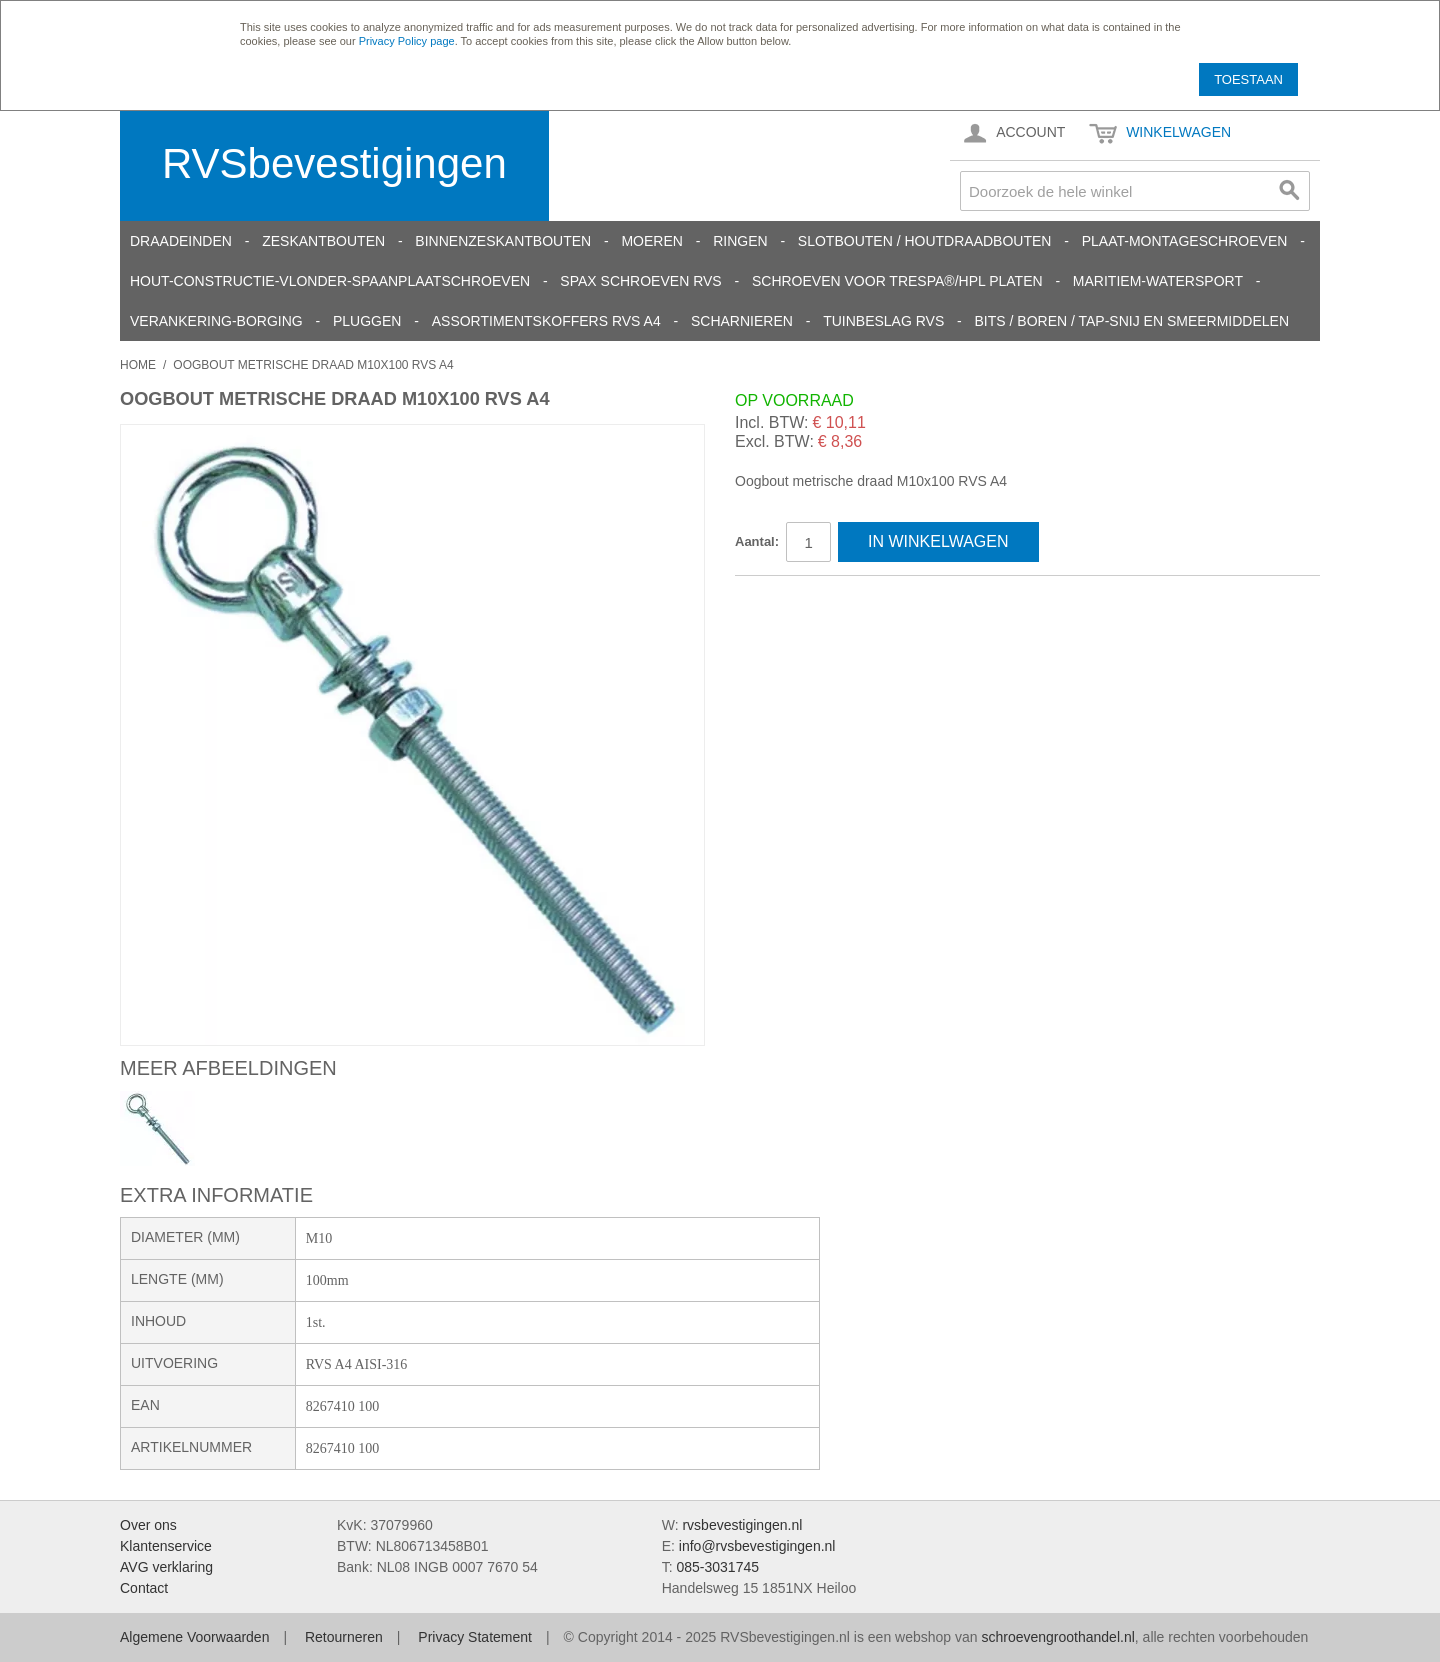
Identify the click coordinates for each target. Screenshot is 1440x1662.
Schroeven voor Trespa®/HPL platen (897, 281)
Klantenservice (166, 1546)
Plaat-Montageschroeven (1185, 241)
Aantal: (757, 541)
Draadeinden (181, 241)
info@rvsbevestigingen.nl (757, 1546)
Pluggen (367, 321)
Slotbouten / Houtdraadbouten (925, 241)
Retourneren (344, 1637)
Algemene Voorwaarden (194, 1637)
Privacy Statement (475, 1637)
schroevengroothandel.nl (1057, 1637)
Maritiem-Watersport (1158, 281)
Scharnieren (742, 321)
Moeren (651, 241)
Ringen (740, 241)
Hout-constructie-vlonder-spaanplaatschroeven (330, 281)
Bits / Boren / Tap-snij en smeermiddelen (1132, 321)
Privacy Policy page (407, 41)
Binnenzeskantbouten (503, 241)
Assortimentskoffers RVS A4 (546, 321)
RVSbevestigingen (334, 163)
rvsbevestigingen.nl (742, 1525)
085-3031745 (717, 1567)
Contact (144, 1588)
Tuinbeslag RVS (883, 321)
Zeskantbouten (323, 241)
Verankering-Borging (216, 321)
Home (138, 365)
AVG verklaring (166, 1567)
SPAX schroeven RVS (640, 281)
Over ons (148, 1525)
